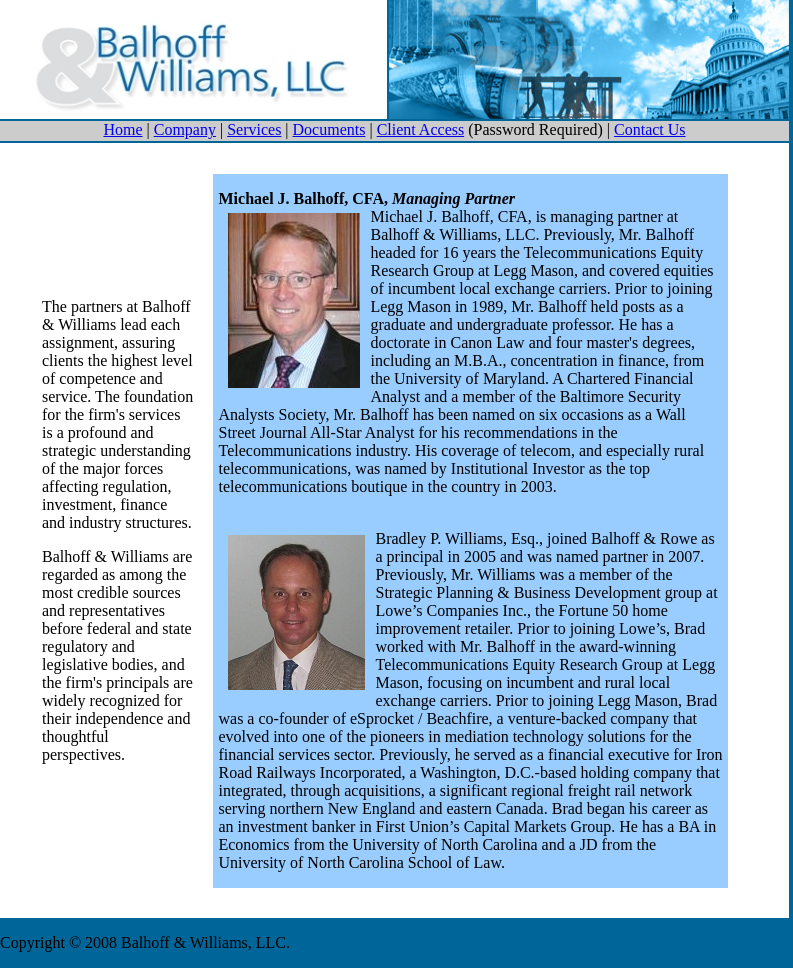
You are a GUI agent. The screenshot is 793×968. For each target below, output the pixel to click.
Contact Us (650, 129)
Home (122, 129)
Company (185, 129)
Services (254, 129)
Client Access (421, 129)
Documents (329, 129)
